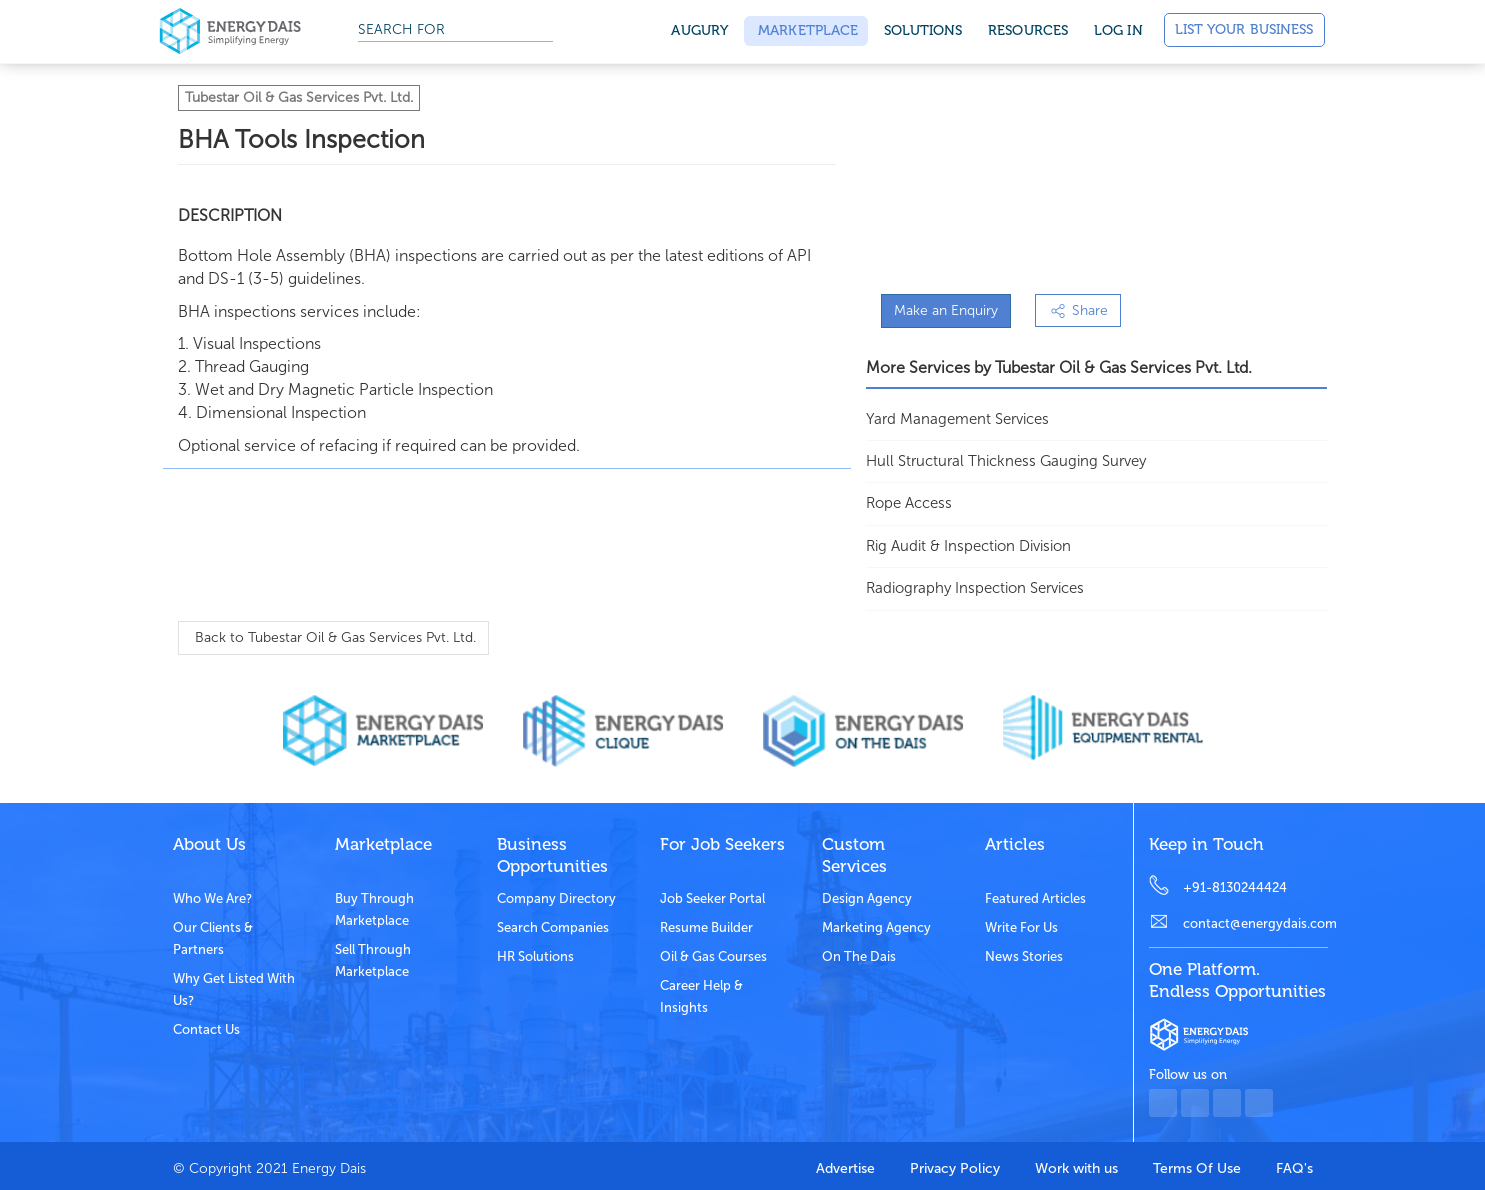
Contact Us (206, 1029)
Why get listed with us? (234, 989)
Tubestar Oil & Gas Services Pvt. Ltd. (299, 97)
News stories (1024, 956)
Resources (1028, 30)
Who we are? (212, 898)
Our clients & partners (213, 938)
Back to (333, 637)
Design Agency (867, 898)
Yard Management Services (957, 419)
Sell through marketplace (373, 960)
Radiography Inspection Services (975, 588)
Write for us (1021, 927)
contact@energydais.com (1255, 923)
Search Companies (553, 927)
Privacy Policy (955, 1168)
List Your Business (1244, 29)
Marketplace (806, 30)
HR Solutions (535, 956)
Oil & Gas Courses (713, 956)
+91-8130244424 (1235, 887)
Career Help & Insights (701, 996)
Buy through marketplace (374, 909)
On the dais (859, 956)
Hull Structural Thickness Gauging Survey (1006, 461)
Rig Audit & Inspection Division (968, 546)
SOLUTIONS (923, 30)
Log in (1118, 30)
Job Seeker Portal (712, 898)
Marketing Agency (876, 927)
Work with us (1076, 1168)
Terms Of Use (1197, 1168)
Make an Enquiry (946, 310)
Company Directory (556, 898)
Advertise (845, 1168)
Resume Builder (706, 927)
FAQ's (1294, 1168)
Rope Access (909, 503)
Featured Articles (1035, 898)
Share (1078, 310)
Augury (699, 30)
